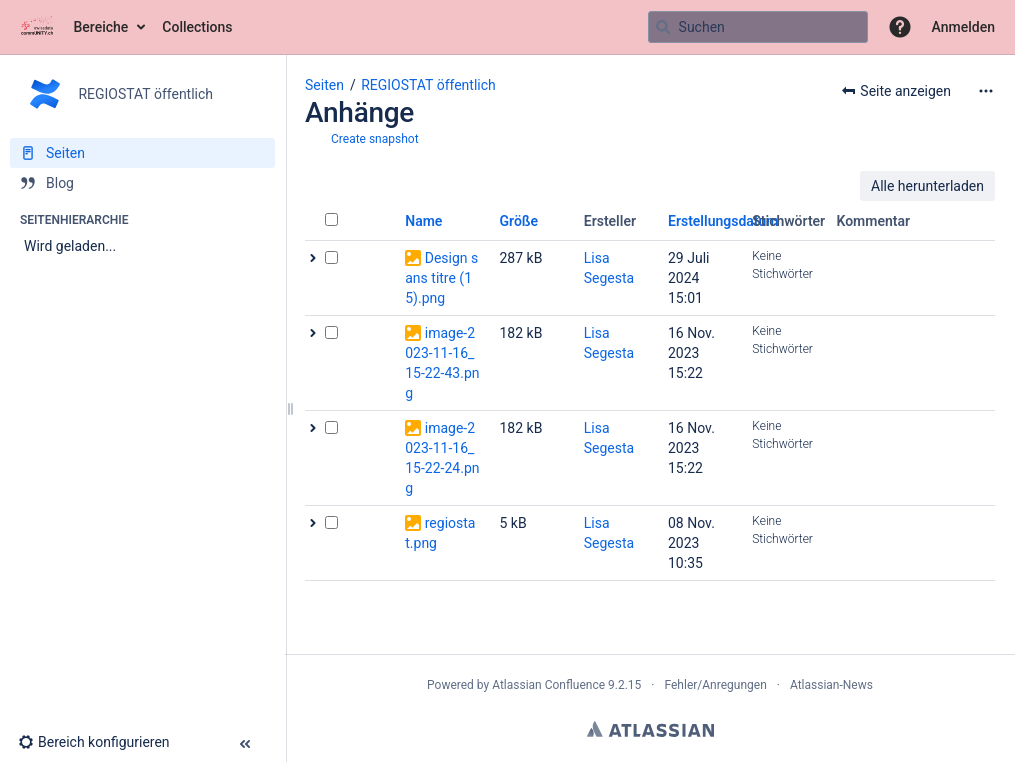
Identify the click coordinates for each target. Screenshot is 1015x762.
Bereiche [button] (101, 27)
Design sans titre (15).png (441, 278)
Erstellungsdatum (723, 221)
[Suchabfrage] (758, 27)
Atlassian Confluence (548, 685)
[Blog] (142, 183)
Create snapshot (375, 139)
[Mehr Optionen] (986, 91)
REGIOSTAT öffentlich (428, 85)
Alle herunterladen (927, 186)
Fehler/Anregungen (716, 685)
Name (423, 221)
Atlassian (650, 729)
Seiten (324, 85)
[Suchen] (663, 27)
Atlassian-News (831, 685)
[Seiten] (142, 153)
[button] (900, 27)
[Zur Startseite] (37, 27)
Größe (519, 221)
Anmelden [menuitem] (963, 27)
